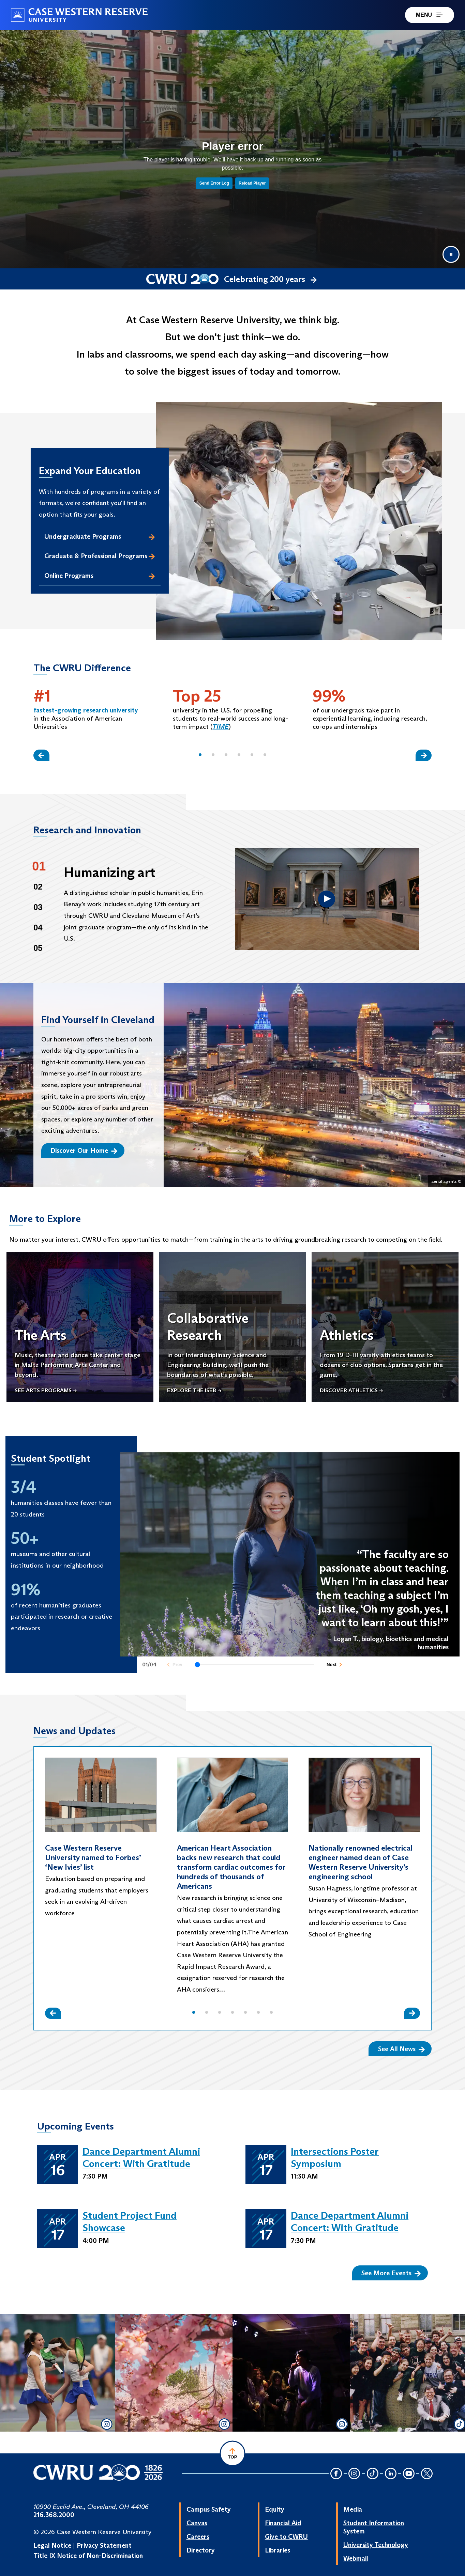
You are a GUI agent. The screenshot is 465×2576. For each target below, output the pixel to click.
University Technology (375, 2545)
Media (352, 2509)
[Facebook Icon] (336, 2474)
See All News (401, 2049)
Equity (274, 2509)
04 (38, 927)
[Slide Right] (424, 755)
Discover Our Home (84, 1150)
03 (38, 907)
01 (39, 866)
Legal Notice (52, 2545)
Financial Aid (283, 2523)
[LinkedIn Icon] (390, 2474)
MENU (429, 15)
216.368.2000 (53, 2515)
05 (38, 948)
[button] (200, 754)
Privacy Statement (104, 2545)
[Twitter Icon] (426, 2474)
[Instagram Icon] (354, 2474)
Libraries (277, 2550)
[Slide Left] (41, 755)
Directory (200, 2550)
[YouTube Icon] (408, 2474)
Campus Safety (208, 2509)
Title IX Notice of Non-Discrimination (88, 2555)
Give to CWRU (286, 2536)
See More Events (391, 2273)
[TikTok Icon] (372, 2474)
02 (38, 886)
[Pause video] (451, 254)
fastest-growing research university (85, 710)
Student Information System (373, 2527)
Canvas (196, 2523)
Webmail (355, 2558)
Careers (197, 2536)
